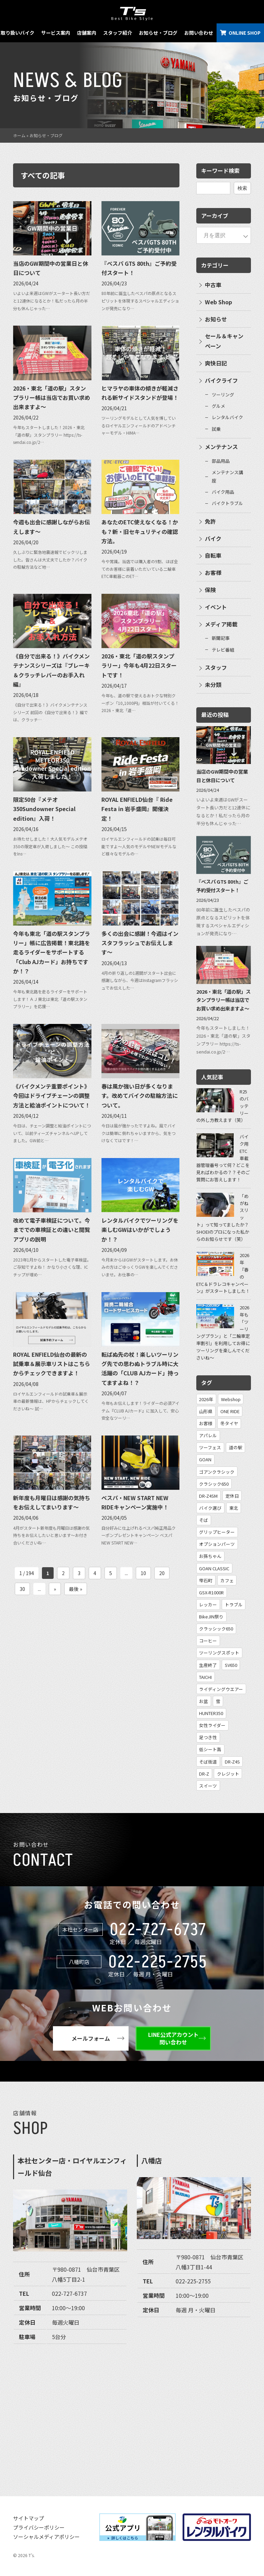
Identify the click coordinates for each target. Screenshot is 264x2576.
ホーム (19, 135)
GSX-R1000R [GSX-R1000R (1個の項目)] (211, 1592)
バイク (213, 538)
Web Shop (218, 302)
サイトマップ (28, 2518)
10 (143, 1573)
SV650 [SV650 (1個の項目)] (231, 1665)
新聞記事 (221, 638)
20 (162, 1573)
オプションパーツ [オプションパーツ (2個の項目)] (217, 1544)
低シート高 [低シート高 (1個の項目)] (210, 1749)
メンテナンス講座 (227, 476)
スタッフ (216, 667)
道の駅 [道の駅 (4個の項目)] (235, 1447)
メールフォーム (91, 2038)
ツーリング (223, 394)
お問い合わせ (198, 32)
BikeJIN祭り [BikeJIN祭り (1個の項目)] (211, 1616)
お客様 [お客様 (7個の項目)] (205, 1423)
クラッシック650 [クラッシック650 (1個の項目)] (216, 1628)
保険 (210, 590)
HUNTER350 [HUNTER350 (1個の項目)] (211, 1713)
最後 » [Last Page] (75, 1588)
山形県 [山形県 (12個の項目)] (205, 1411)
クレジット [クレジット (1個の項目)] (228, 1773)
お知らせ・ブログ (158, 32)
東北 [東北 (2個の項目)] (233, 1508)
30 (22, 1588)
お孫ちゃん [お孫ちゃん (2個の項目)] (210, 1556)
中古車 (213, 285)
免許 (210, 521)
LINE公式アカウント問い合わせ (173, 2038)
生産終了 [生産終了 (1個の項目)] (208, 1665)
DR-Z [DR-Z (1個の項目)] (204, 1773)
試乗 (216, 429)
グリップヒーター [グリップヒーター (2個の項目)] (217, 1532)
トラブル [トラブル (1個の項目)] (234, 1604)
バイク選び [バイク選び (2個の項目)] (210, 1508)
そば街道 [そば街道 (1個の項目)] (208, 1761)
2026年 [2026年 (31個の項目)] (206, 1399)
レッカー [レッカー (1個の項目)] (208, 1604)
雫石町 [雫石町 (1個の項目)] (205, 1580)
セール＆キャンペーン (224, 341)
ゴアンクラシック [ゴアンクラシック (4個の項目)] (216, 1472)
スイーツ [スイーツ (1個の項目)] (208, 1785)
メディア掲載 (221, 624)
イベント (216, 607)
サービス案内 (55, 32)
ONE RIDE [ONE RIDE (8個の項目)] (230, 1411)
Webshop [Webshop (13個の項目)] (231, 1399)
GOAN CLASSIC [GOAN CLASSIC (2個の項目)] (214, 1568)
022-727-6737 (158, 1930)
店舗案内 (86, 32)
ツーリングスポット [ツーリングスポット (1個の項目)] (219, 1652)
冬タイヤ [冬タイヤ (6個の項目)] (229, 1423)
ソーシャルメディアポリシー (46, 2536)
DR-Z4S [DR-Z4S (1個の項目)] (232, 1761)
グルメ (218, 406)
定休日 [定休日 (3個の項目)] (232, 1496)
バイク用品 (223, 492)
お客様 (213, 572)
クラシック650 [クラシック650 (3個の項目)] (214, 1484)
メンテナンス (221, 447)
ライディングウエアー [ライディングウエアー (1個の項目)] (221, 1689)
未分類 (213, 684)
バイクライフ (221, 380)
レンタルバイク (227, 417)
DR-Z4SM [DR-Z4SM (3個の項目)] (208, 1496)
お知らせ (216, 319)
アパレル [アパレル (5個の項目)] (208, 1435)
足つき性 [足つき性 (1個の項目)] (208, 1737)
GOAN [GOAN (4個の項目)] (205, 1459)
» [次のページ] (55, 1588)
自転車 (213, 555)
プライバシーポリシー (39, 2527)
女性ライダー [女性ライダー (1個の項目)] (212, 1725)
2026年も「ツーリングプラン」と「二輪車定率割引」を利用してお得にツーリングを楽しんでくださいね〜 (223, 1332)
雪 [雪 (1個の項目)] (218, 1701)
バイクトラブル (227, 503)
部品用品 (221, 461)
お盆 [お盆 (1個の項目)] (203, 1701)
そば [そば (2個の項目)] (203, 1520)
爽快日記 (216, 363)
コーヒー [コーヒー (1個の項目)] (208, 1640)
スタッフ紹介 (117, 32)
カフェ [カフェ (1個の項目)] (227, 1580)
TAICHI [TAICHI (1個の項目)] (205, 1677)
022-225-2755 (157, 1962)
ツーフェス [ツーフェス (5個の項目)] (210, 1447)
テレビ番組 (223, 649)
